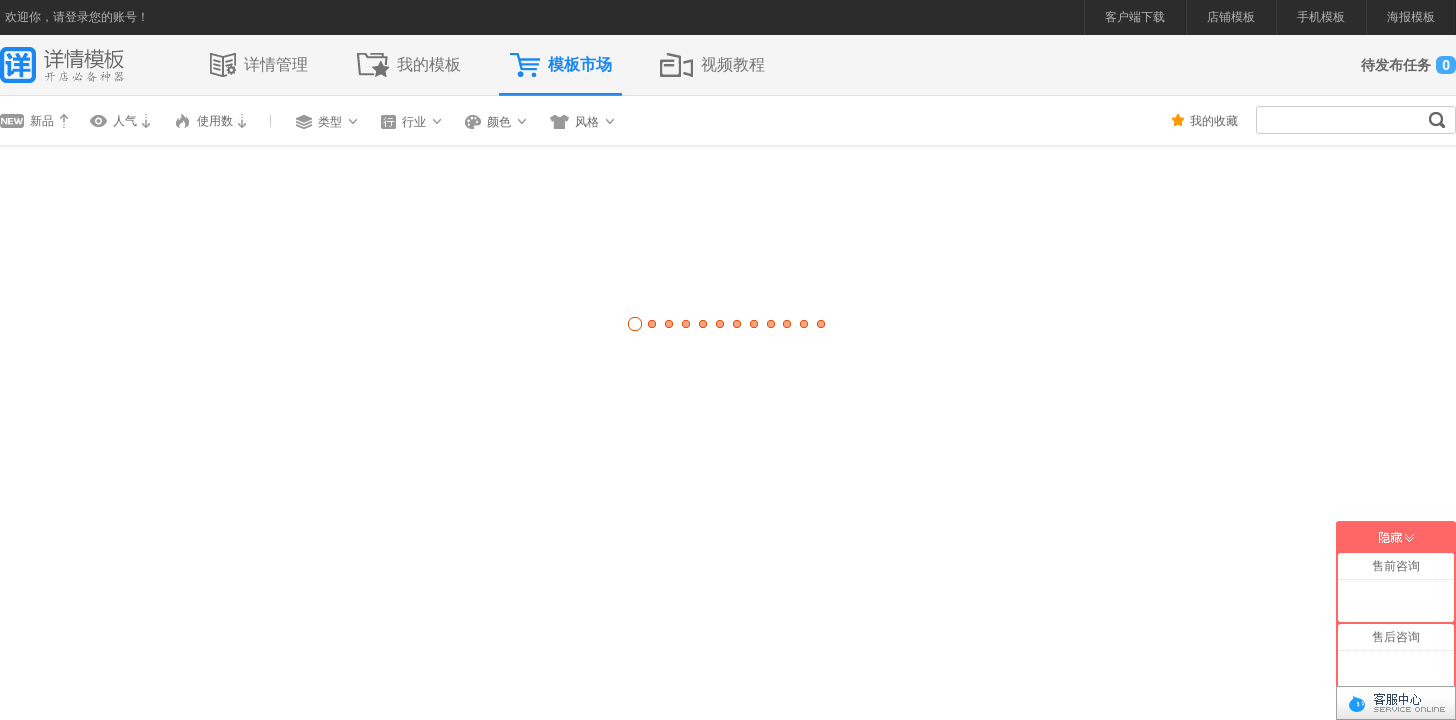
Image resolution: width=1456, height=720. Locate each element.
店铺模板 (1231, 17)
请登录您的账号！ (101, 17)
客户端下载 (1135, 17)
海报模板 (1411, 17)
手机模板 (1321, 17)
